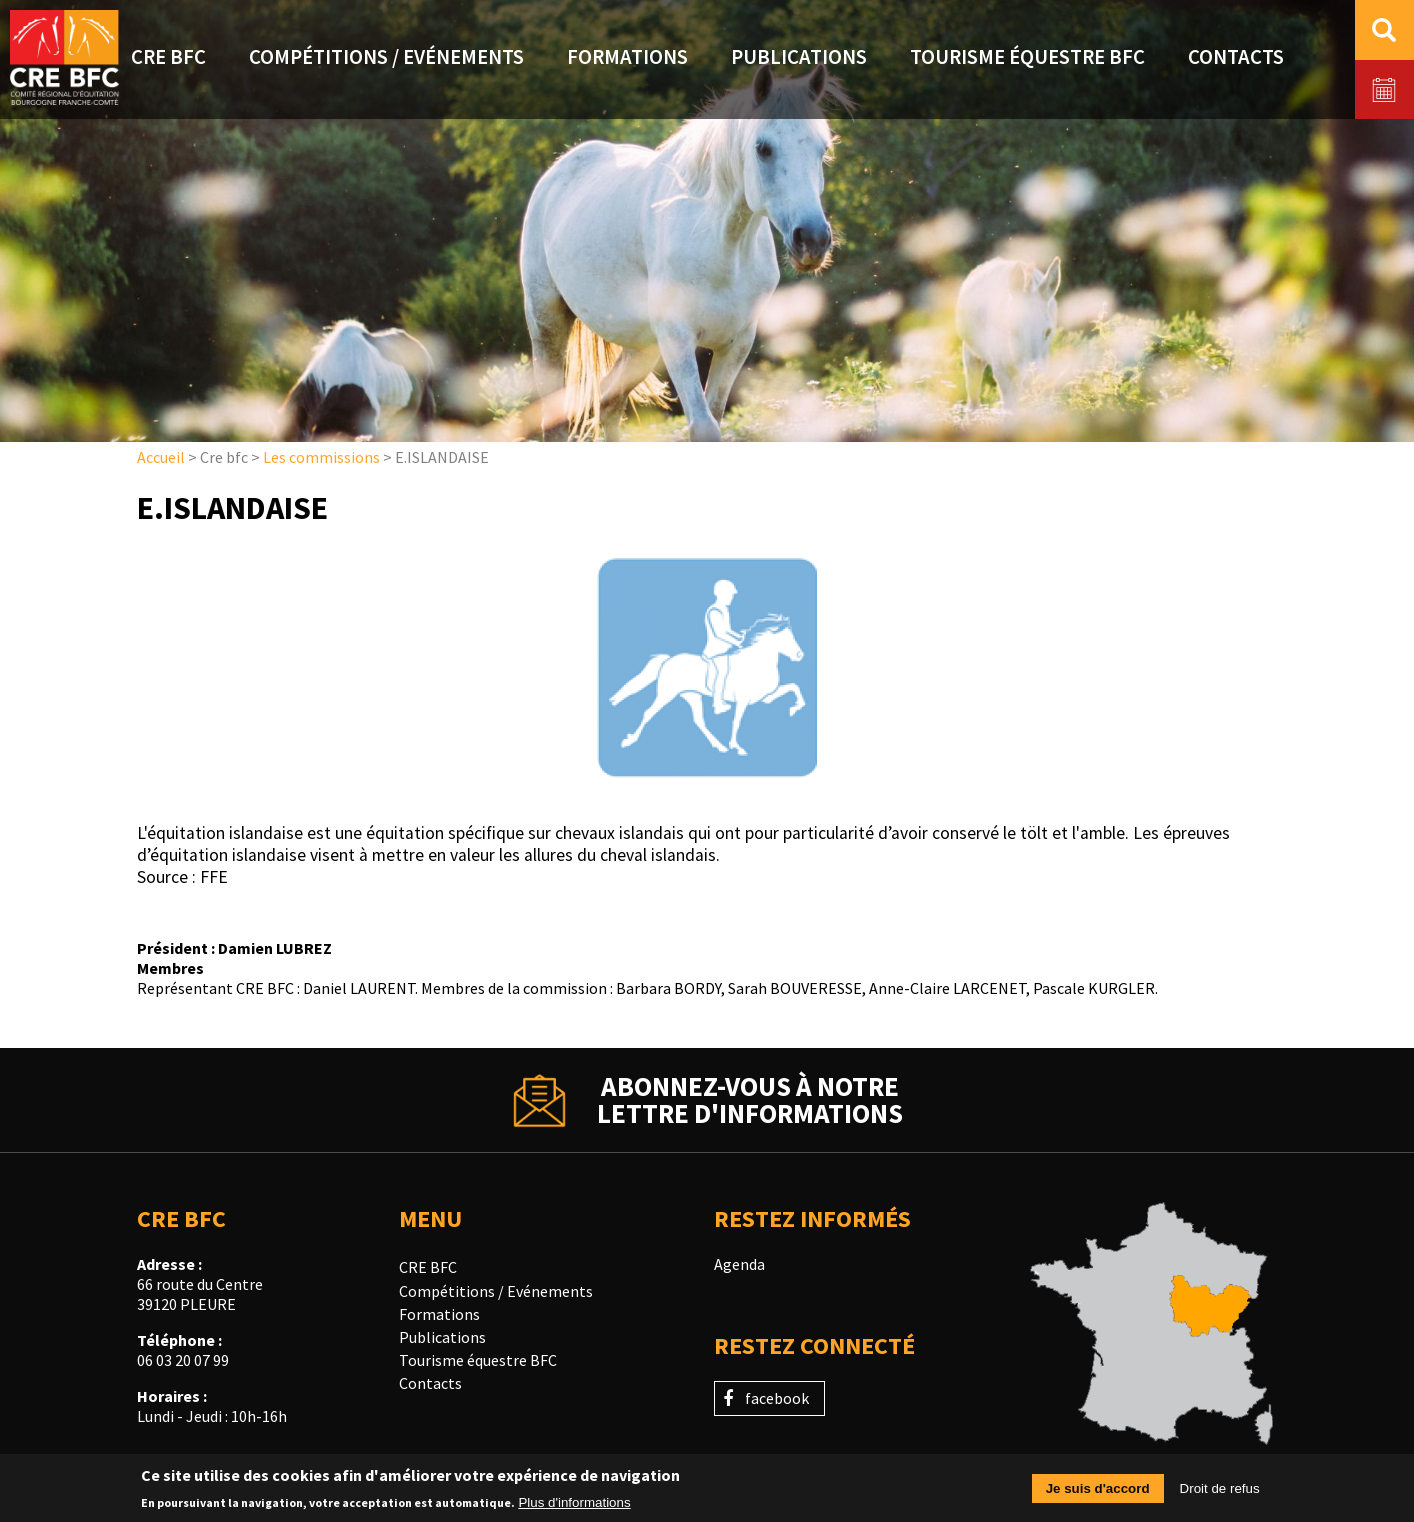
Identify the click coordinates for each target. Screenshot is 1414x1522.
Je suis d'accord (1098, 1490)
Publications (442, 1337)
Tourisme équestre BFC (478, 1360)
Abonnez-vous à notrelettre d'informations (750, 1100)
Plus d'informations (574, 1504)
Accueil (161, 457)
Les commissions (321, 457)
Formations (439, 1314)
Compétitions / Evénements (496, 1291)
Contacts (430, 1383)
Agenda (739, 1264)
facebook (777, 1398)
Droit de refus (1220, 1490)
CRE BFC (428, 1267)
